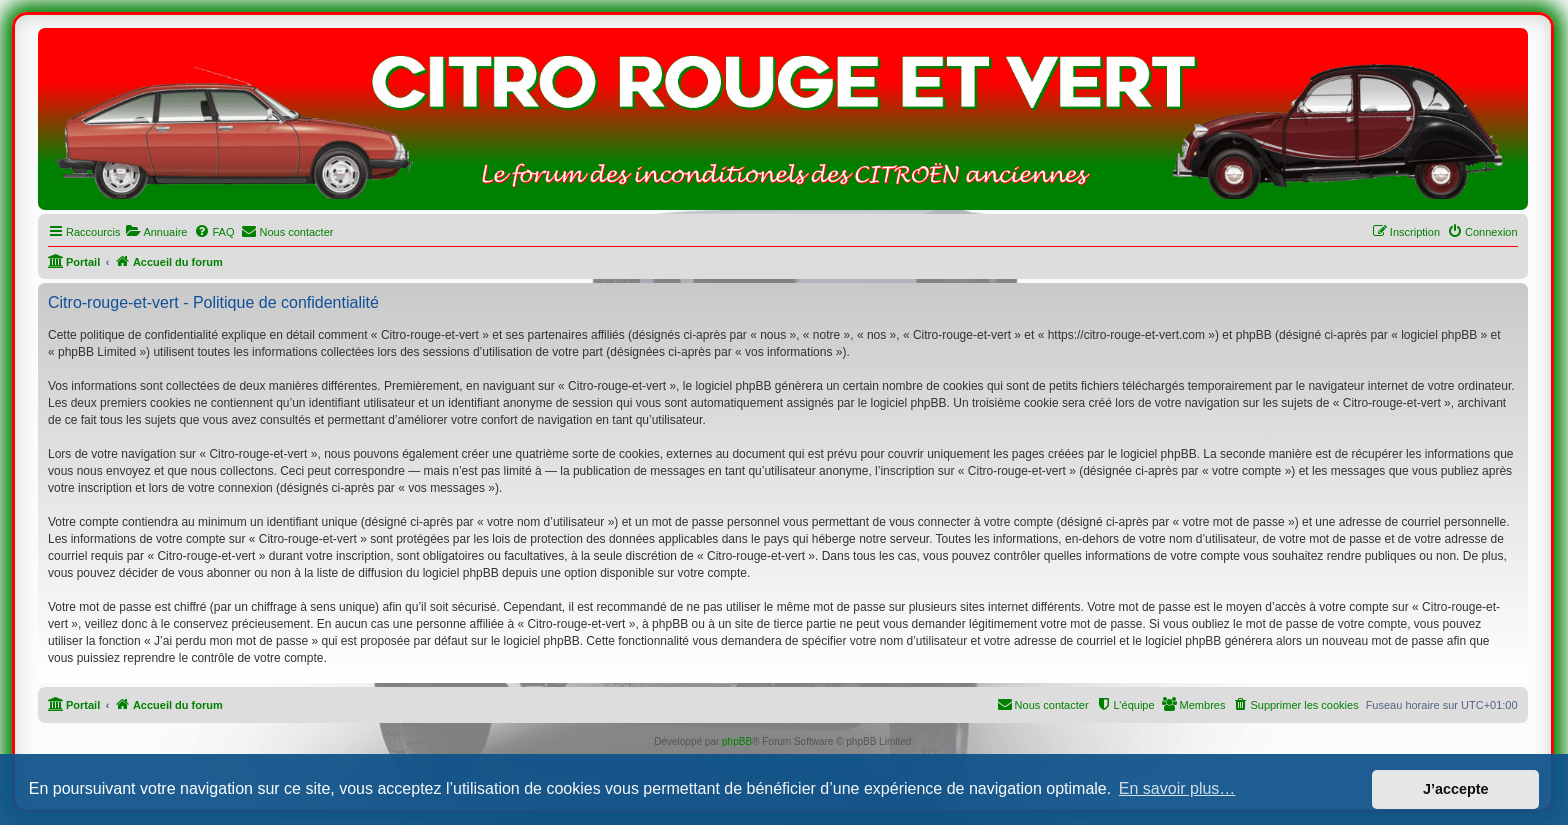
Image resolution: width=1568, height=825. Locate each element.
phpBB (737, 741)
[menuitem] (156, 232)
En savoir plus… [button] (1177, 788)
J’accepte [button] (1456, 789)
